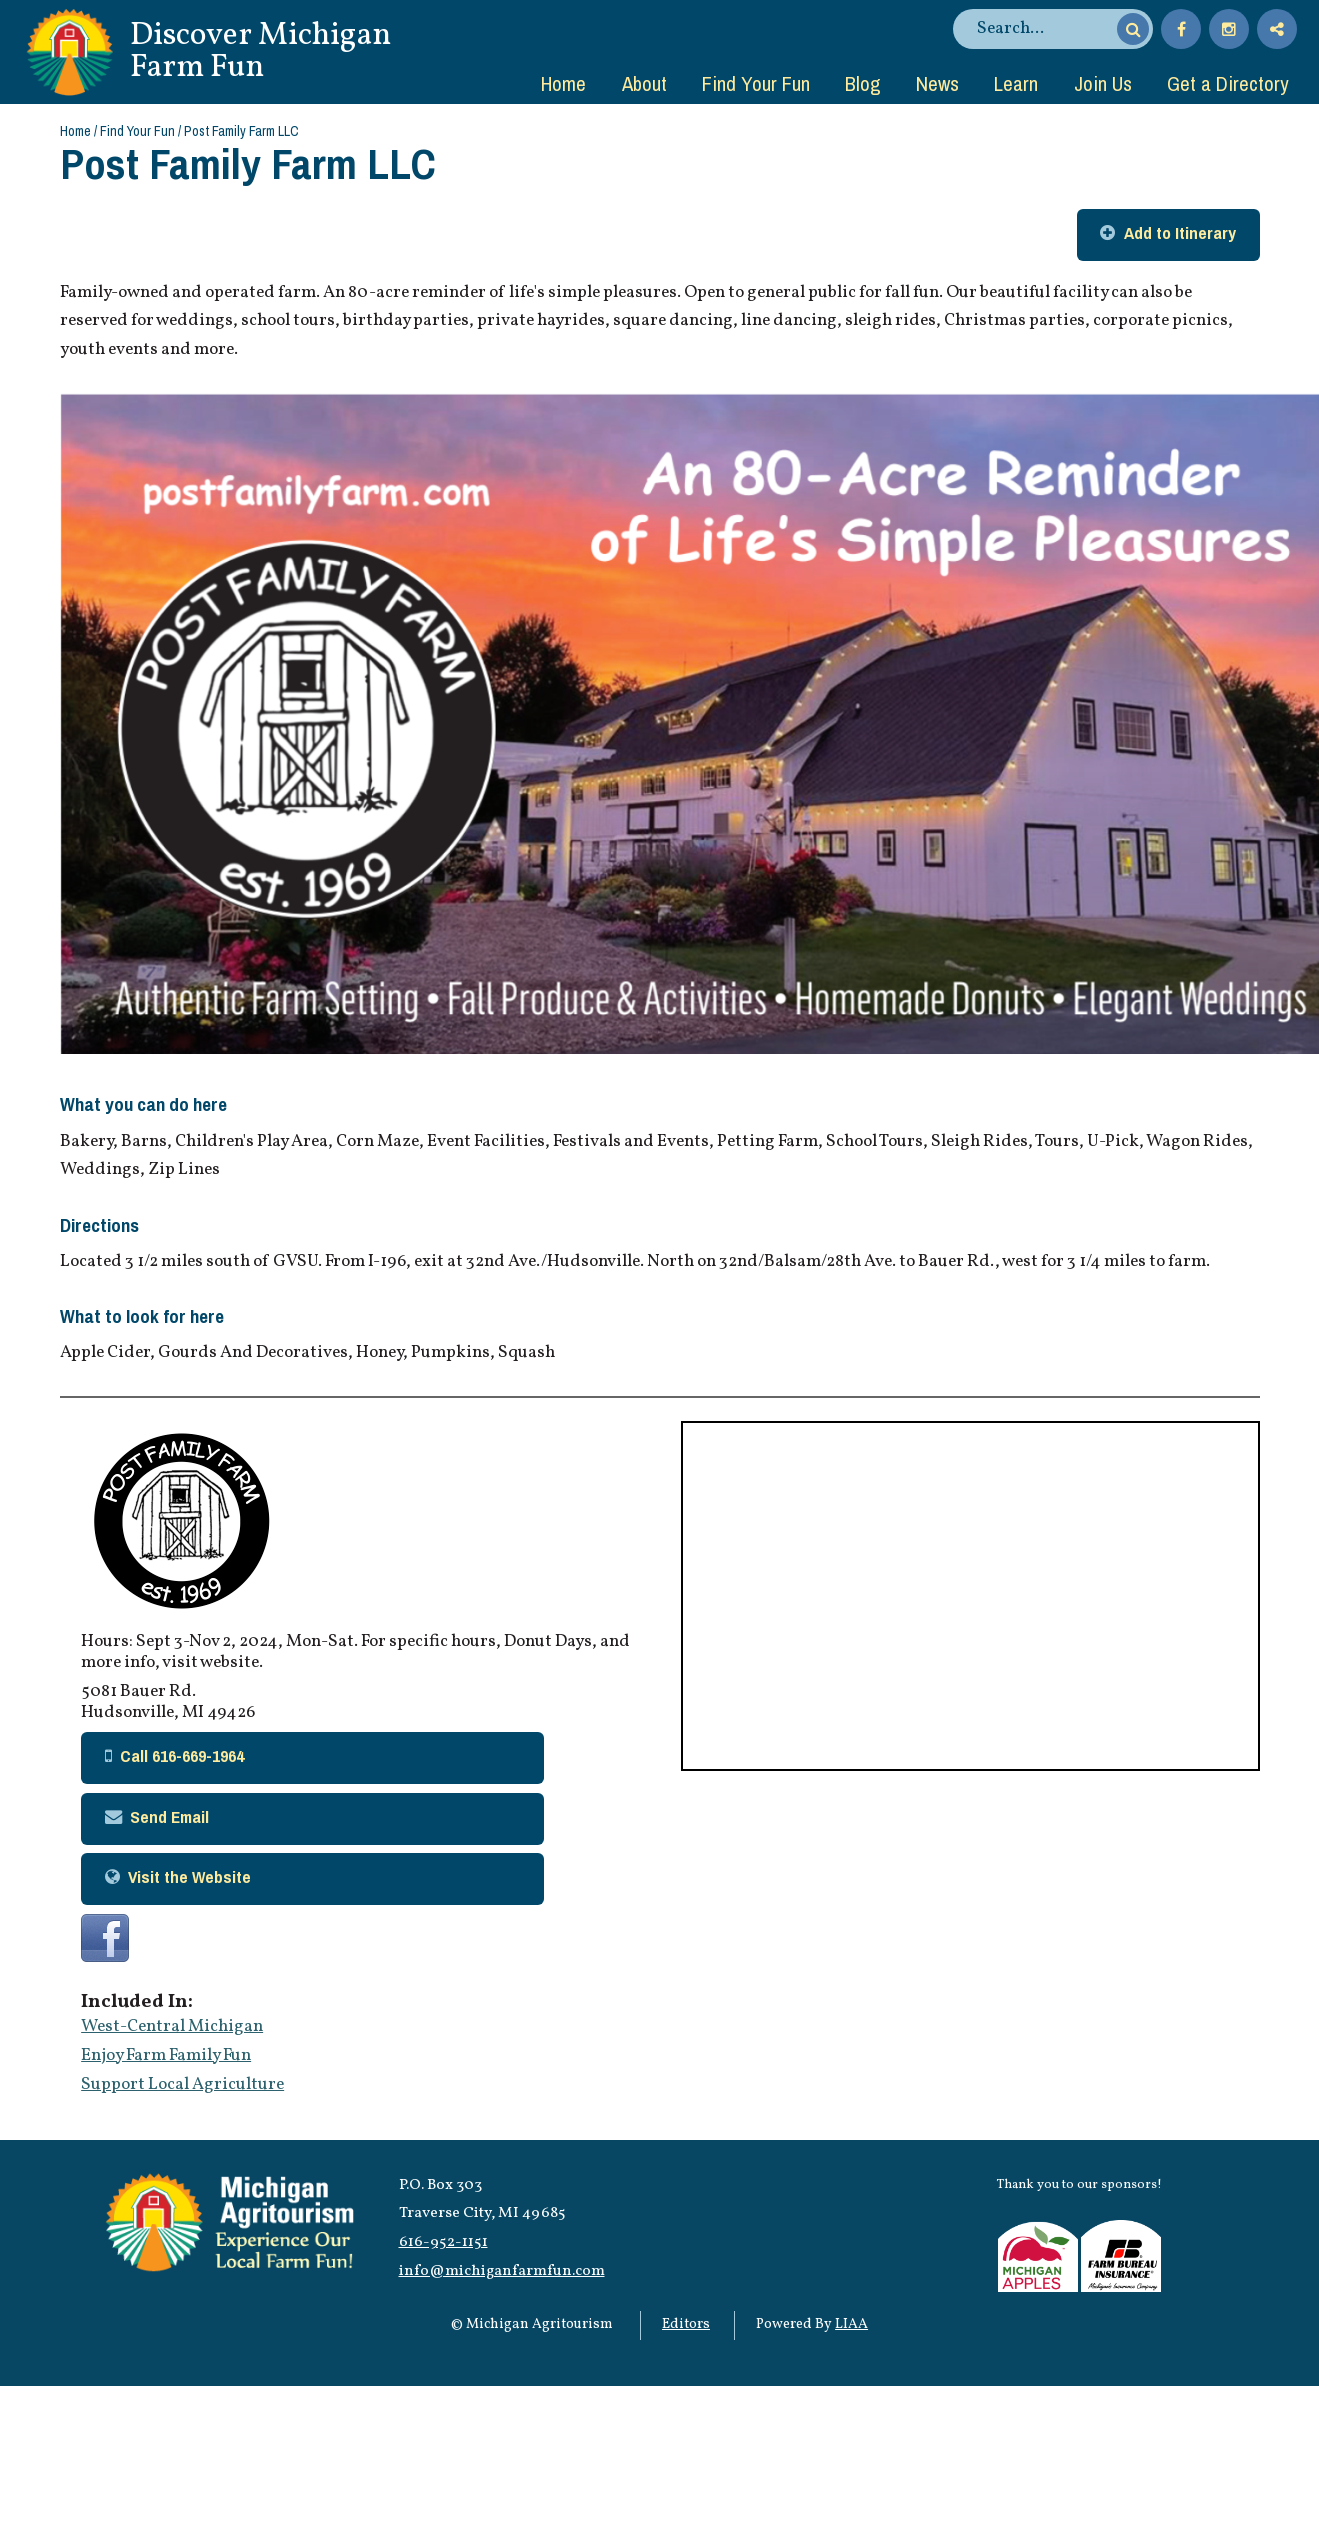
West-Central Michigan (172, 2027)
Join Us (1103, 83)
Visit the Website (189, 1876)
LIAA (851, 2324)
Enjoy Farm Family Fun (166, 2056)
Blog (863, 83)
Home (563, 83)
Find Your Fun (756, 83)
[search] (1044, 29)
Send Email (169, 1816)
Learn (1016, 83)
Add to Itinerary (1180, 232)
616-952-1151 (443, 2242)
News (937, 83)
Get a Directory (1228, 83)
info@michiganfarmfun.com (502, 2271)
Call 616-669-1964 (182, 1755)
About (644, 83)
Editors (686, 2324)
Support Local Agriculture (182, 2085)
